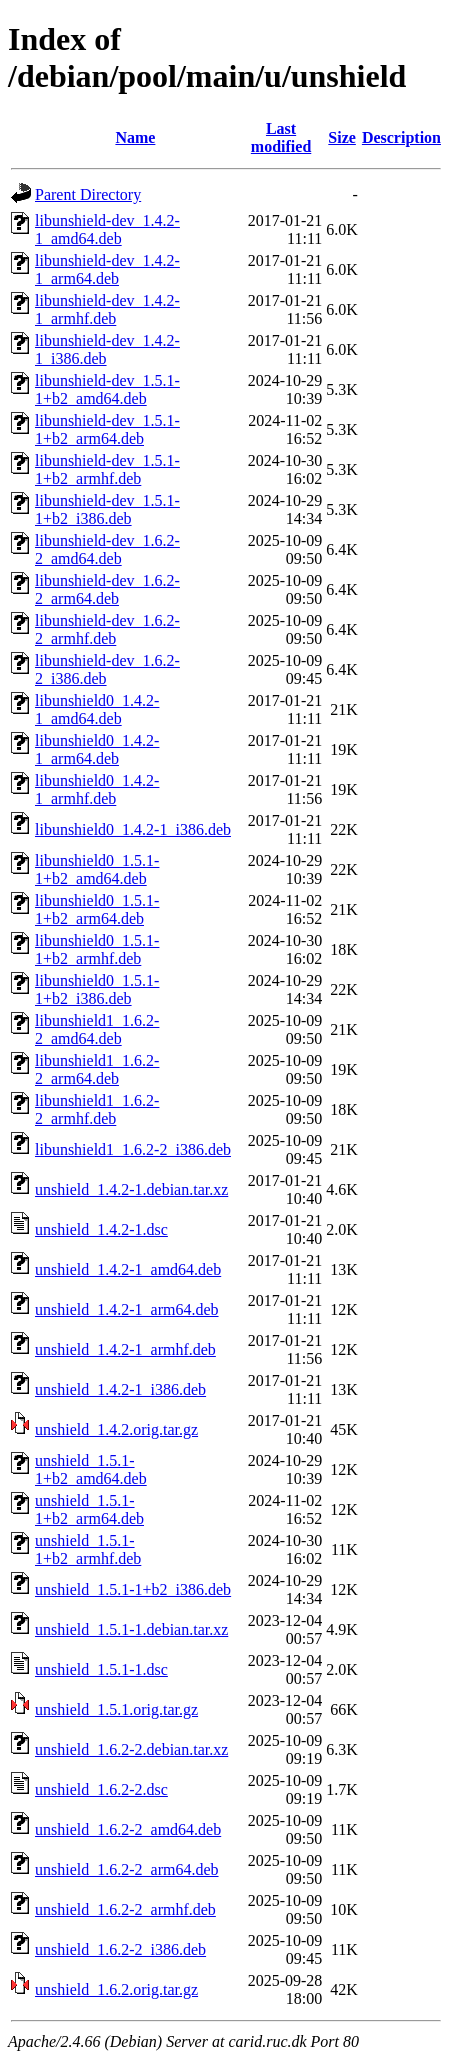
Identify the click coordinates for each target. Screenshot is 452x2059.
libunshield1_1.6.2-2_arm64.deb (97, 1069)
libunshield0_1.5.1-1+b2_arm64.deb (97, 909)
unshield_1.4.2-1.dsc (101, 1229)
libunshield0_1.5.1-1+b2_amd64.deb (97, 869)
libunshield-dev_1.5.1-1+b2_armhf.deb (107, 469)
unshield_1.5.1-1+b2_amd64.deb (91, 1469)
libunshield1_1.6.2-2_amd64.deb (97, 1029)
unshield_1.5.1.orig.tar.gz (116, 1709)
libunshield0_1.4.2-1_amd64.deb (97, 709)
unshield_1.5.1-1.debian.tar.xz (131, 1629)
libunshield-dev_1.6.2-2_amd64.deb (107, 549)
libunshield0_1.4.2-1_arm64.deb (97, 749)
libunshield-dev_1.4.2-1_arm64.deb (107, 269)
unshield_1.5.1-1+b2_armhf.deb (88, 1549)
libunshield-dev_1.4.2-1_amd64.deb (107, 229)
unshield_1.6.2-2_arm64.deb (127, 1869)
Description (401, 137)
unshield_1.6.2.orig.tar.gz (116, 1989)
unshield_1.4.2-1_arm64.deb (127, 1309)
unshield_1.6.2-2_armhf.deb (125, 1909)
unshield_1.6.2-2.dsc (101, 1789)
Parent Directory (88, 194)
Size (342, 137)
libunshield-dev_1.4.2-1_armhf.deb (107, 309)
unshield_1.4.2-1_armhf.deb (125, 1349)
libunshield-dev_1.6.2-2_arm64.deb (107, 589)
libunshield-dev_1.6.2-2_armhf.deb (107, 629)
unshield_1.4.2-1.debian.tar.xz (131, 1189)
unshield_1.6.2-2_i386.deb (120, 1949)
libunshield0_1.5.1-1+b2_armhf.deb (97, 949)
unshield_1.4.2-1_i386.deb (120, 1389)
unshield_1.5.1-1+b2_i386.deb (133, 1589)
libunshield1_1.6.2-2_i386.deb (133, 1149)
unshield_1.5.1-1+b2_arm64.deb (89, 1509)
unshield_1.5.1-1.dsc (101, 1669)
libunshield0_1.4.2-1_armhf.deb (97, 789)
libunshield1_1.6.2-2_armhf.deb (97, 1109)
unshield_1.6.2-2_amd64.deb (128, 1829)
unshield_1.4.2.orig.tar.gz (116, 1429)
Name (135, 137)
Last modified (281, 137)
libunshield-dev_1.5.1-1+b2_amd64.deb (107, 389)
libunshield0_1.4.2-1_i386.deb (133, 829)
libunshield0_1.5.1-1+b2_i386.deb (97, 989)
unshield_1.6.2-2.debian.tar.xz (131, 1749)
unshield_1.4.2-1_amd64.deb (128, 1269)
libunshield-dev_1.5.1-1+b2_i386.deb (107, 509)
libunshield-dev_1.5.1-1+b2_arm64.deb (107, 429)
